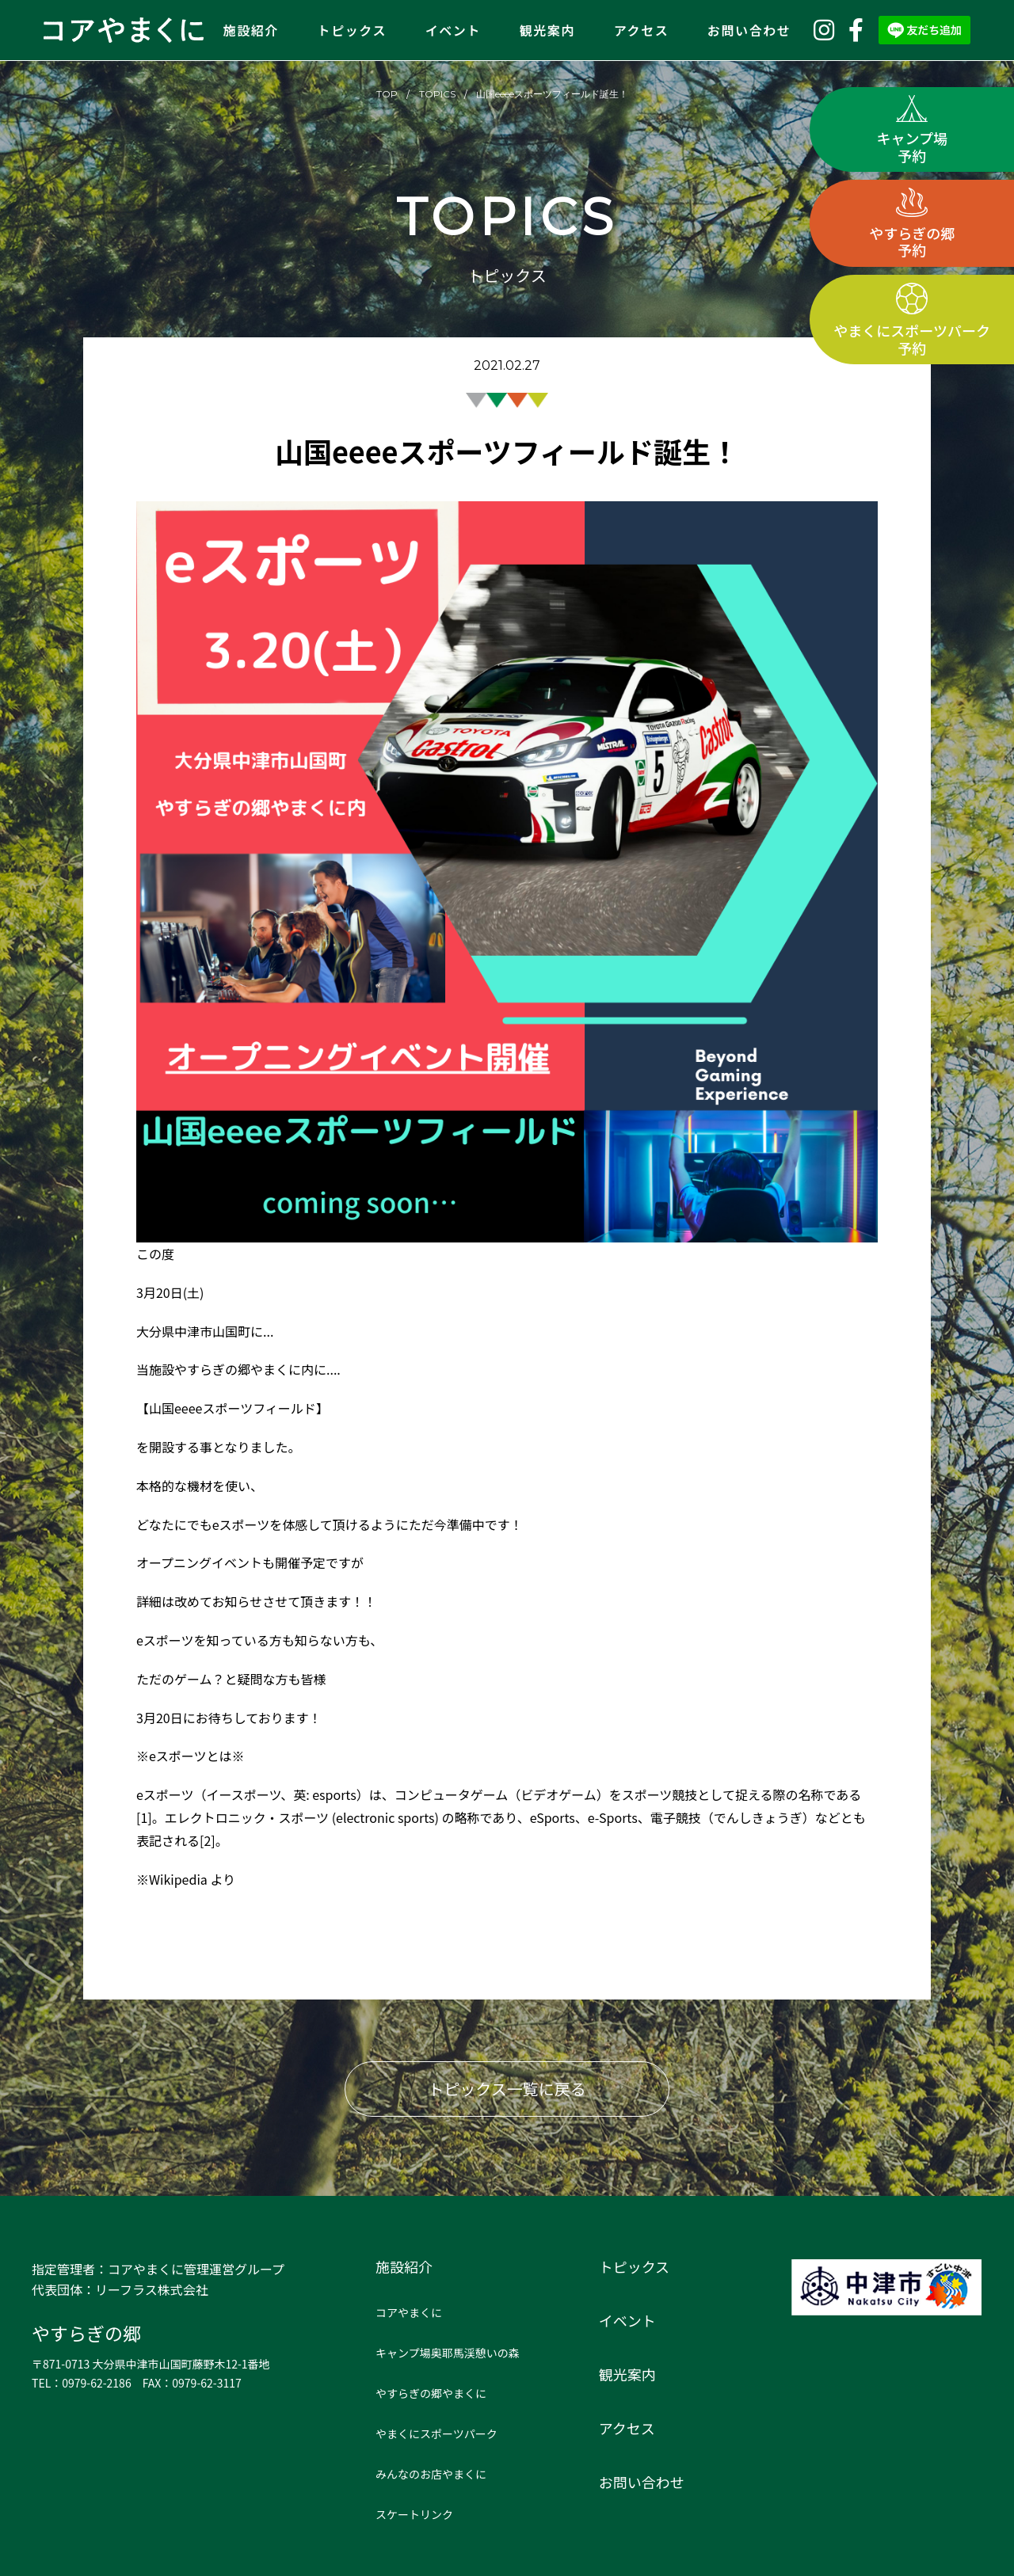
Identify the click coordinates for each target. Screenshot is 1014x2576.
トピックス (352, 30)
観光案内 (547, 30)
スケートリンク (414, 2514)
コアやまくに (408, 2312)
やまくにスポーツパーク (436, 2433)
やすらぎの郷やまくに (430, 2393)
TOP (387, 94)
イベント (453, 30)
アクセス (641, 30)
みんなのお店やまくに (430, 2474)
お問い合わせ (749, 30)
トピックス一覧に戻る (506, 2088)
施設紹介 (251, 30)
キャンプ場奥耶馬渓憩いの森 (447, 2353)
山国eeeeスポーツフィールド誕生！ (552, 94)
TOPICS (437, 94)
